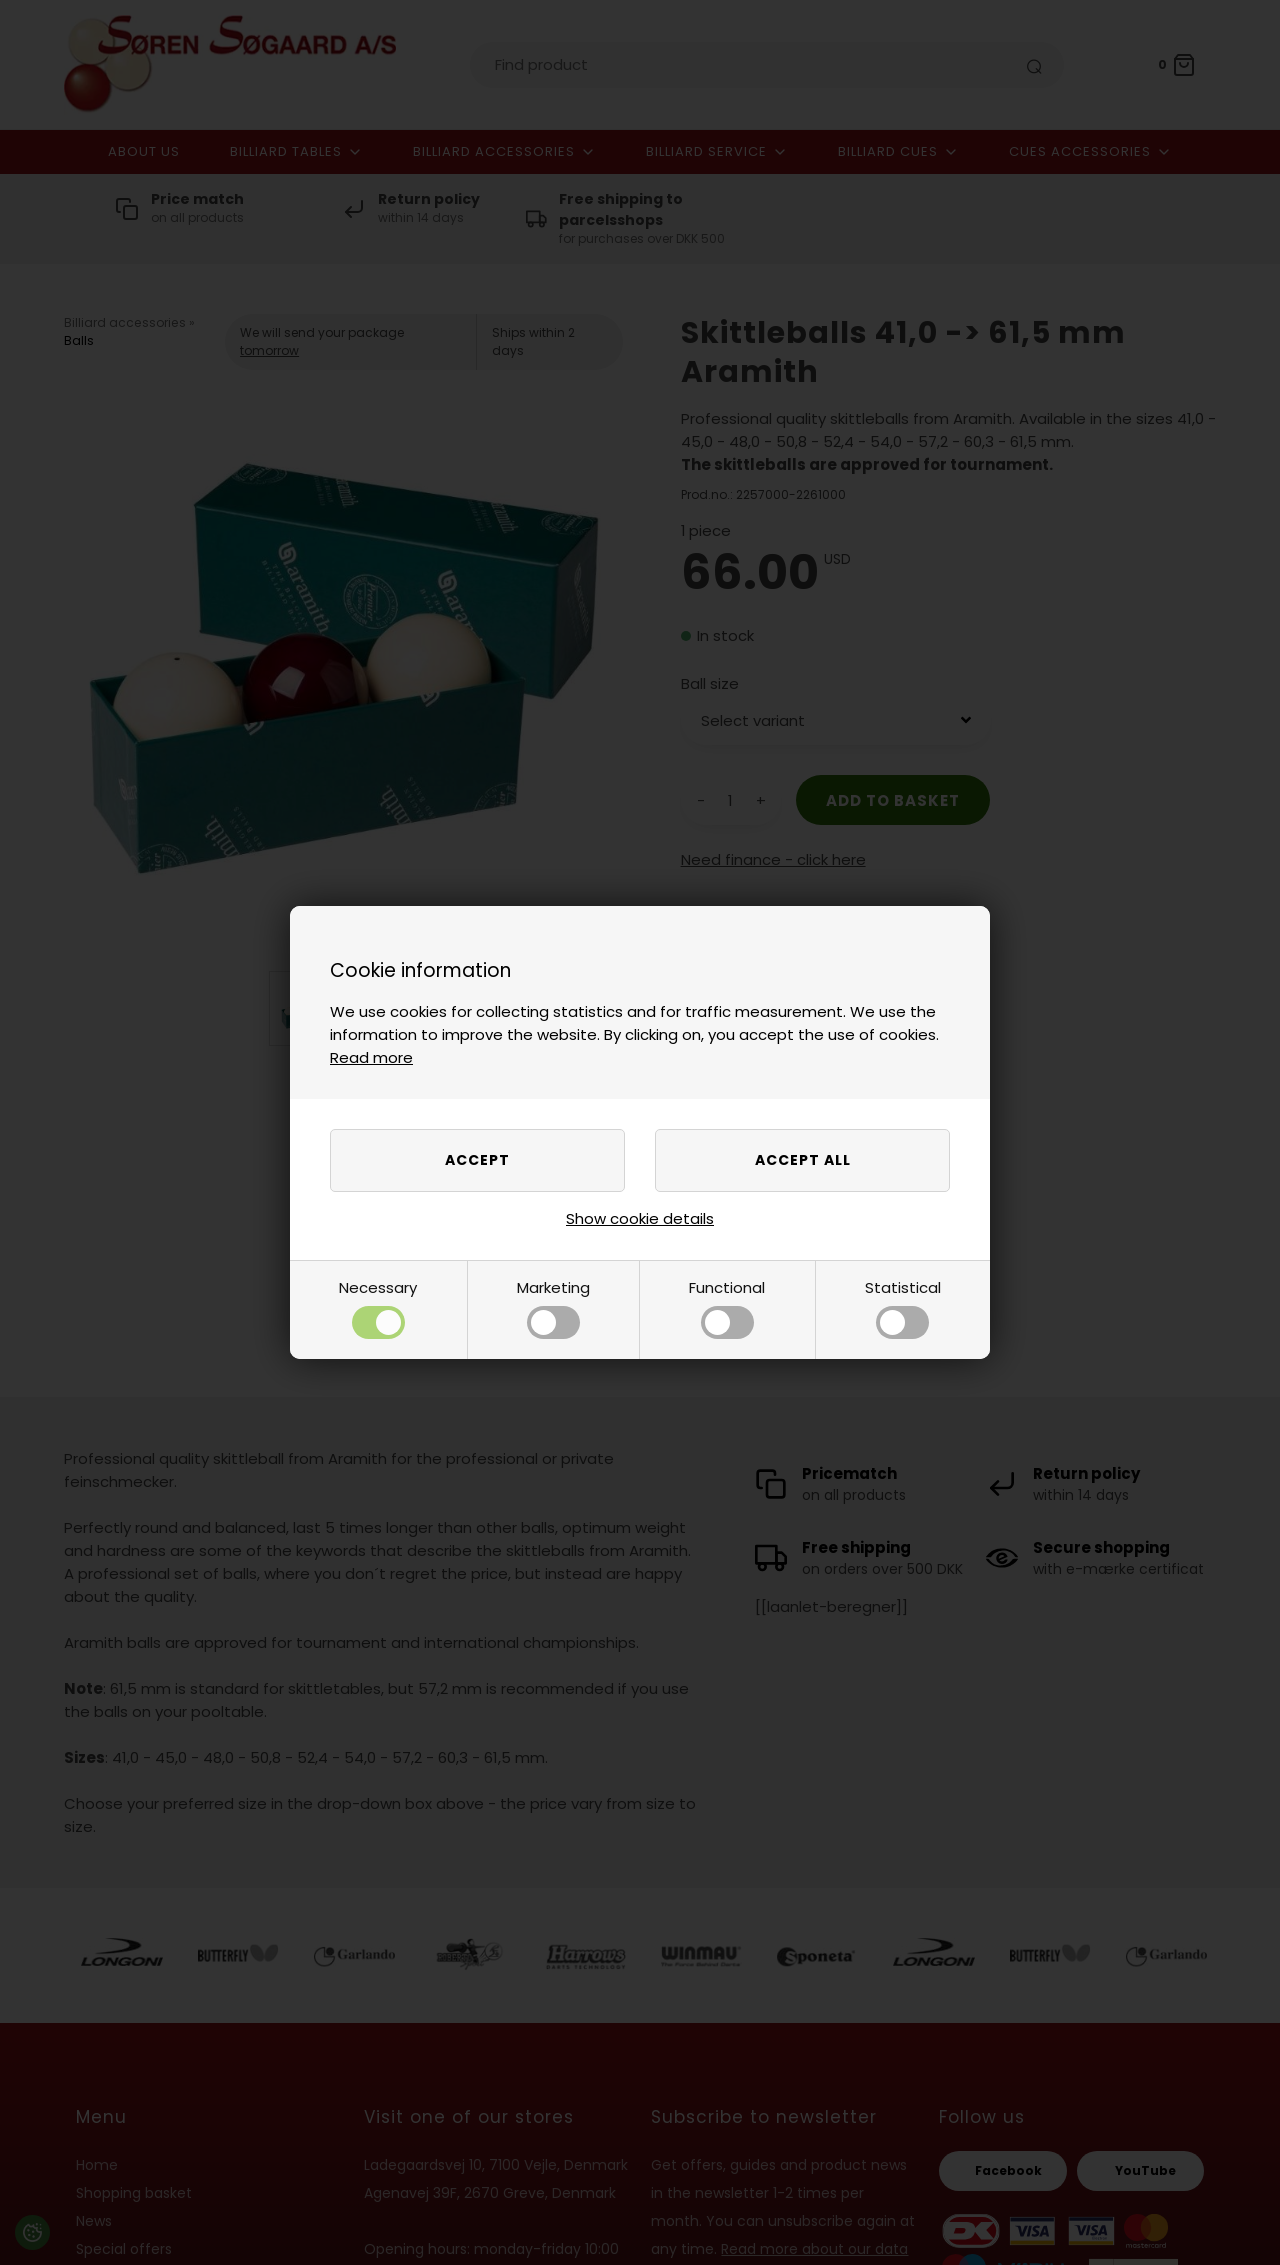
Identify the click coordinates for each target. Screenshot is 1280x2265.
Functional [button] (727, 1308)
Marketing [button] (553, 1308)
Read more (371, 1057)
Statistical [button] (903, 1308)
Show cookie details (640, 1218)
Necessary (378, 1308)
